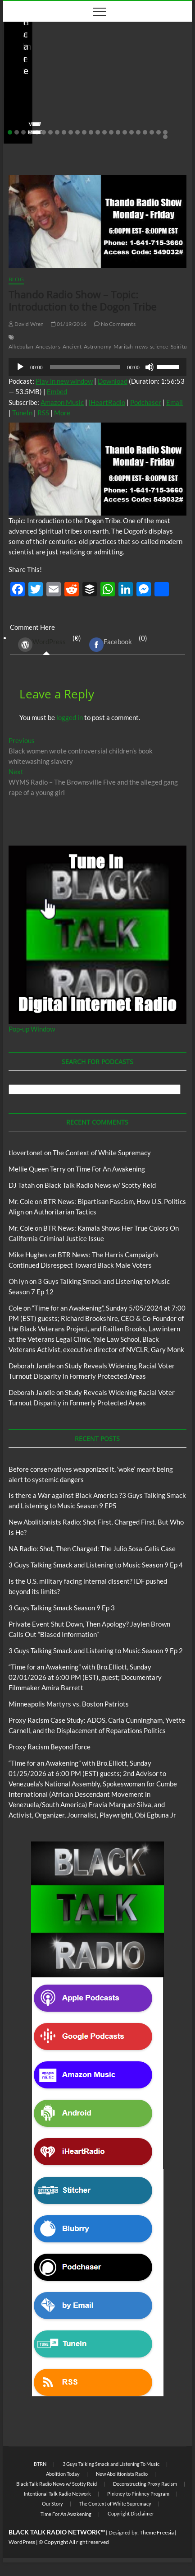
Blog (127, 67)
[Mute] (149, 367)
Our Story (52, 2503)
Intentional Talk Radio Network (57, 2494)
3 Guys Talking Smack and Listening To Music (111, 2464)
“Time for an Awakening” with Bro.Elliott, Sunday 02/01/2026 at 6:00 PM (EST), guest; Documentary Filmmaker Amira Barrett (85, 1677)
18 (124, 132)
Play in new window (64, 381)
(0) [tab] (46, 644)
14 (97, 132)
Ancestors (48, 346)
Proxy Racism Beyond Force (50, 1747)
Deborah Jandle (32, 1366)
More (62, 413)
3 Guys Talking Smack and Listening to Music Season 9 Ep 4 (96, 1565)
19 (131, 132)
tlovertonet (26, 1153)
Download (112, 381)
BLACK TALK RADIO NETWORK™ (57, 2532)
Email (174, 402)
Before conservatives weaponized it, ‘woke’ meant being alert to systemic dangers (88, 93)
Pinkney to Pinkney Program (138, 2494)
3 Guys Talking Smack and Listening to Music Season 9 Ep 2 (96, 1650)
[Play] (20, 367)
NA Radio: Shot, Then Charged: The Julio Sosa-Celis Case (92, 1548)
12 (84, 132)
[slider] (85, 367)
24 (165, 132)
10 (70, 132)
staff (23, 118)
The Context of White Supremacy (102, 1153)
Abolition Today (63, 2474)
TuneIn (22, 413)
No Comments (104, 118)
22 (152, 132)
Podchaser (145, 402)
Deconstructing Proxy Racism (145, 2484)
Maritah (123, 346)
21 (145, 132)
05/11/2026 (57, 118)
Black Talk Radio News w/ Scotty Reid (65, 67)
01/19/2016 (68, 324)
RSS (43, 413)
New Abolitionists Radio (122, 2474)
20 (138, 132)
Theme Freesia (157, 2532)
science (159, 346)
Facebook (110, 644)
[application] (97, 367)
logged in (69, 717)
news (141, 346)
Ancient (72, 346)
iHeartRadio (107, 402)
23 (158, 132)
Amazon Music (62, 402)
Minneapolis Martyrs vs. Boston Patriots (69, 1704)
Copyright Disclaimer (131, 2513)
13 (91, 132)
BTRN (144, 67)
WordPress (42, 644)
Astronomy (97, 346)
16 (111, 132)
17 (118, 132)
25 (165, 137)
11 (77, 132)
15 (104, 132)
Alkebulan (21, 346)
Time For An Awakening (110, 1169)
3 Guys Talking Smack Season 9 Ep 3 (62, 1608)
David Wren (26, 324)
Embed (57, 391)
